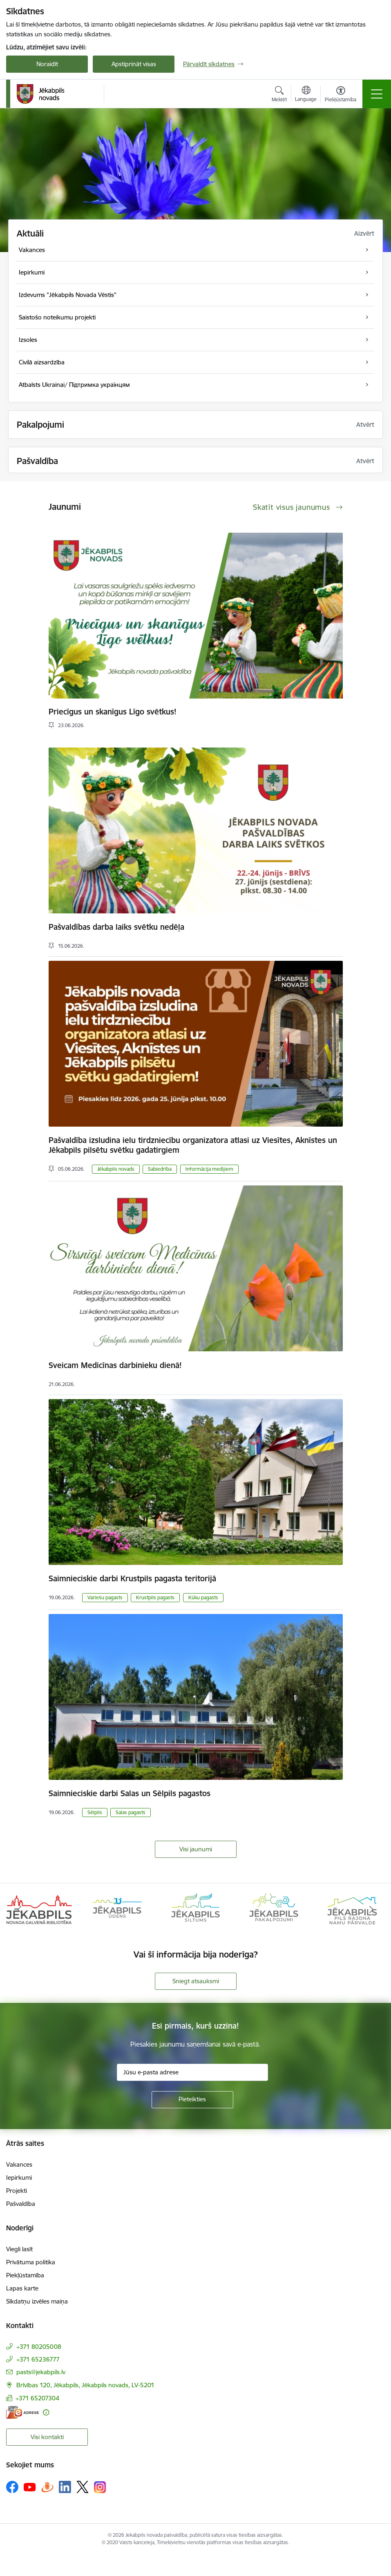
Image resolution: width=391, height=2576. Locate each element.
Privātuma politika (30, 2262)
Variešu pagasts (105, 1597)
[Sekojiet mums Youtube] (30, 2486)
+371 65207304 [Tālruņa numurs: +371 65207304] (37, 2398)
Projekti (16, 2190)
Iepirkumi (19, 2177)
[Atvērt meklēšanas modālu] (279, 95)
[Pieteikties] (192, 2099)
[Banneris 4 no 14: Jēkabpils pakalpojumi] (273, 1909)
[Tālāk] (371, 1909)
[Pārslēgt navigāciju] (376, 94)
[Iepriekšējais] (19, 1909)
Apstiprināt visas (134, 64)
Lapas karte (22, 2288)
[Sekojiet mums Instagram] (100, 2487)
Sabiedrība (160, 1169)
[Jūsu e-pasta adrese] (192, 2072)
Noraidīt (47, 64)
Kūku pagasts (203, 1597)
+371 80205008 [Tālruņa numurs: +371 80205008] (38, 2347)
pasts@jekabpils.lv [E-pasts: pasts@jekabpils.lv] (40, 2372)
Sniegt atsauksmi (195, 1981)
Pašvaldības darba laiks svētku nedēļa (116, 927)
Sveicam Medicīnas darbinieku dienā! (115, 1365)
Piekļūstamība (25, 2275)
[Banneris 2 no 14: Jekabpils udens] (117, 1909)
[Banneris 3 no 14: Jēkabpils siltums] (195, 1909)
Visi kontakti (47, 2437)
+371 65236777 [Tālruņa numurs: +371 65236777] (38, 2359)
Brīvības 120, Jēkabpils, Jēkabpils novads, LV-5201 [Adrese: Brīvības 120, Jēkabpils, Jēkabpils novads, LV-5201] (85, 2385)
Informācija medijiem (209, 1169)
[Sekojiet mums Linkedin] (65, 2487)
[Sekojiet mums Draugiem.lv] (47, 2487)
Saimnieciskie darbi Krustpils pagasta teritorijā (132, 1578)
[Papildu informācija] (46, 2412)
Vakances (19, 2164)
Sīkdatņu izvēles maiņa (37, 2301)
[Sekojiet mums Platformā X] (82, 2487)
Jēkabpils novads (115, 1169)
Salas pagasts (130, 1812)
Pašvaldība (20, 2204)
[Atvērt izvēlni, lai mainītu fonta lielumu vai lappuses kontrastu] (340, 95)
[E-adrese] (22, 2412)
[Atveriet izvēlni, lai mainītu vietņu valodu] (306, 94)
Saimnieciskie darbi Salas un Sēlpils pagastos (129, 1793)
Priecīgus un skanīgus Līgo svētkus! (113, 712)
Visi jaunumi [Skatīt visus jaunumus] (195, 1849)
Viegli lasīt (19, 2249)
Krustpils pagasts (155, 1597)
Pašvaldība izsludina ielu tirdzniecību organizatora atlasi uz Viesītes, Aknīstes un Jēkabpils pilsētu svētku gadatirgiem (193, 1145)
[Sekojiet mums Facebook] (12, 2487)
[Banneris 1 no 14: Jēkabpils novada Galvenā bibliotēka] (39, 1909)
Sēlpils (94, 1812)
